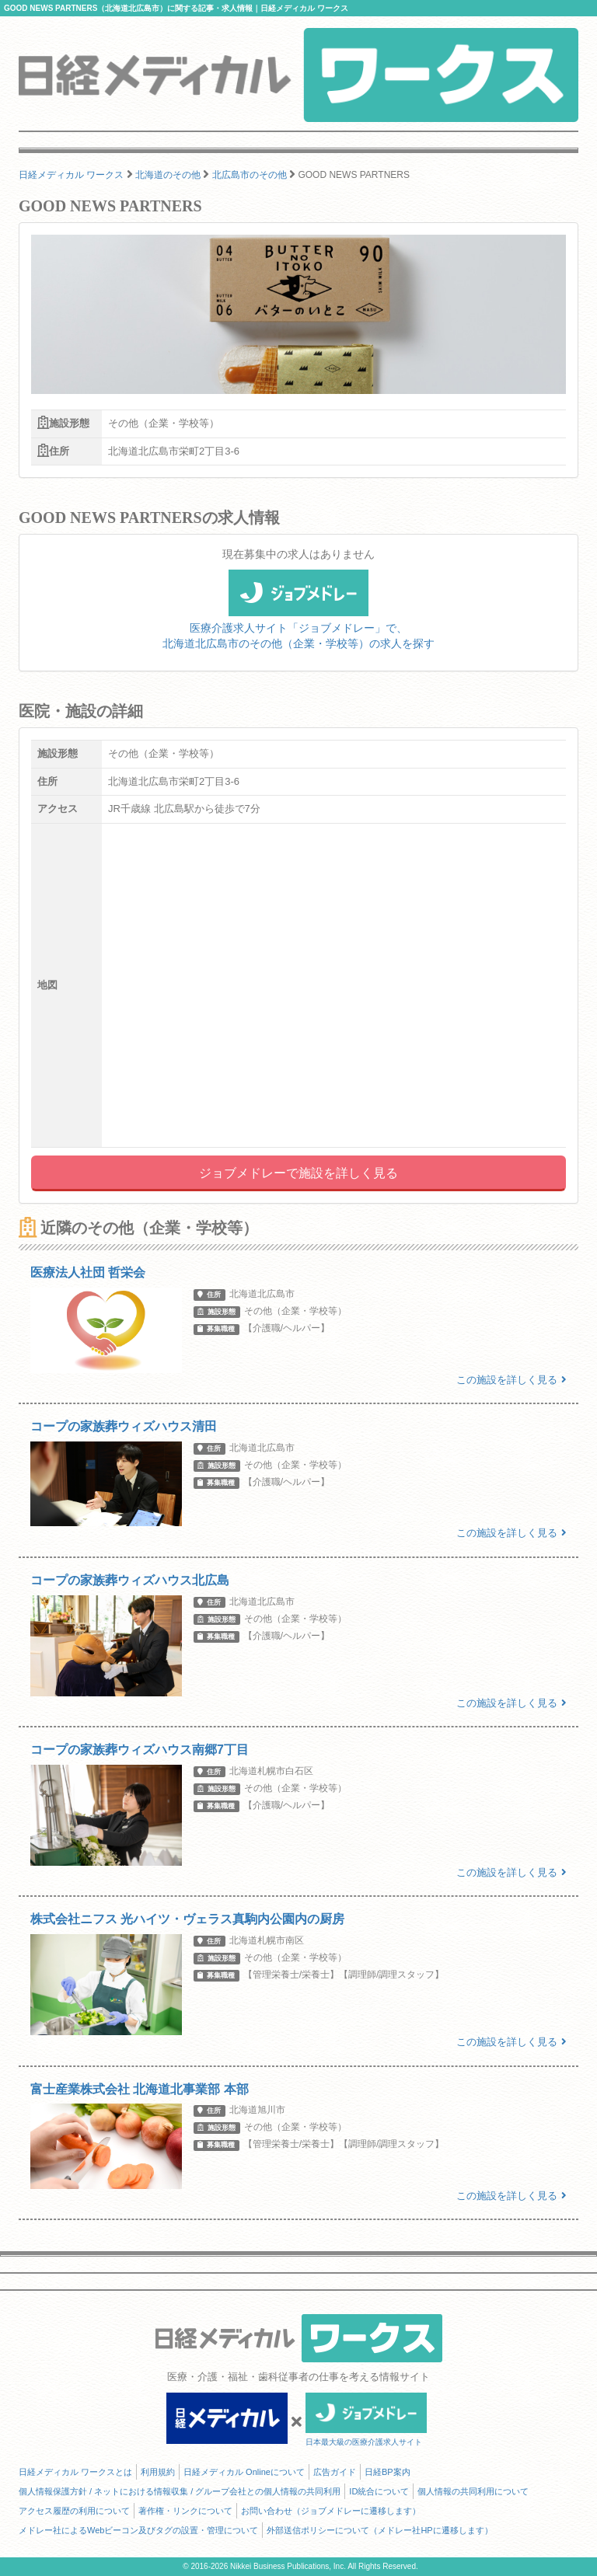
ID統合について (379, 2491)
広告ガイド (334, 2472)
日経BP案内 (387, 2472)
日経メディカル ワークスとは (75, 2472)
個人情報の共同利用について (473, 2491)
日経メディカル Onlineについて (244, 2472)
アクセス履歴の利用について (74, 2510)
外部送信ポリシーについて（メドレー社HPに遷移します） (379, 2530)
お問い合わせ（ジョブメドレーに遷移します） (331, 2510)
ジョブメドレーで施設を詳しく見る (298, 1173)
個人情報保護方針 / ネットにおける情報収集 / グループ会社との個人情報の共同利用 (179, 2491)
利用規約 (158, 2472)
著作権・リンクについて (185, 2510)
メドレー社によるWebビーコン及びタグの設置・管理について (138, 2530)
